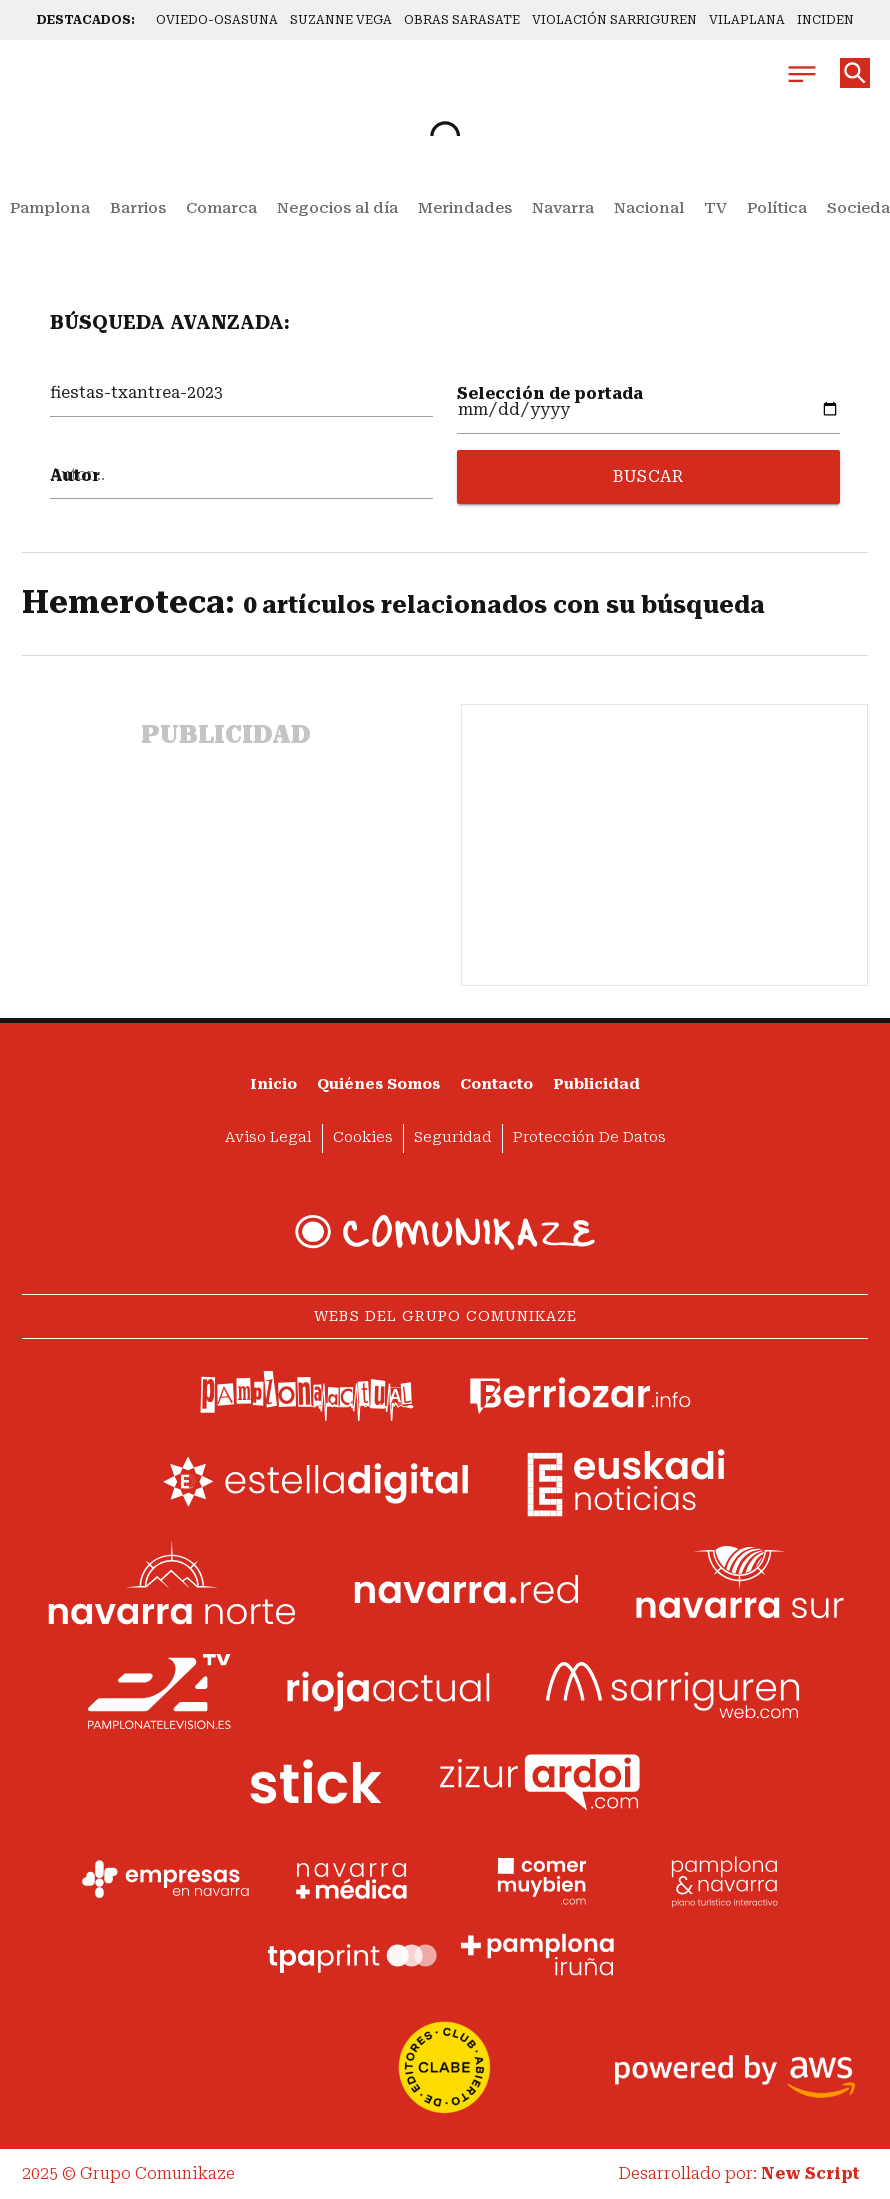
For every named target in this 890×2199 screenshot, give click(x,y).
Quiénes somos (378, 1084)
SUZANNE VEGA (341, 20)
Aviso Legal (268, 1137)
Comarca (221, 208)
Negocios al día (337, 208)
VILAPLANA (747, 20)
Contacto (496, 1084)
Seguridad (453, 1137)
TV (715, 208)
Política (777, 208)
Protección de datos (589, 1137)
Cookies (363, 1137)
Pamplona (50, 208)
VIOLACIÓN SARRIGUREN (614, 20)
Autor (75, 475)
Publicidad (596, 1084)
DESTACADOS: (86, 20)
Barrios (138, 208)
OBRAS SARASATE (462, 20)
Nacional (649, 208)
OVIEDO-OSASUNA (217, 20)
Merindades (465, 208)
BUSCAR (648, 476)
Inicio (273, 1084)
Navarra (563, 208)
